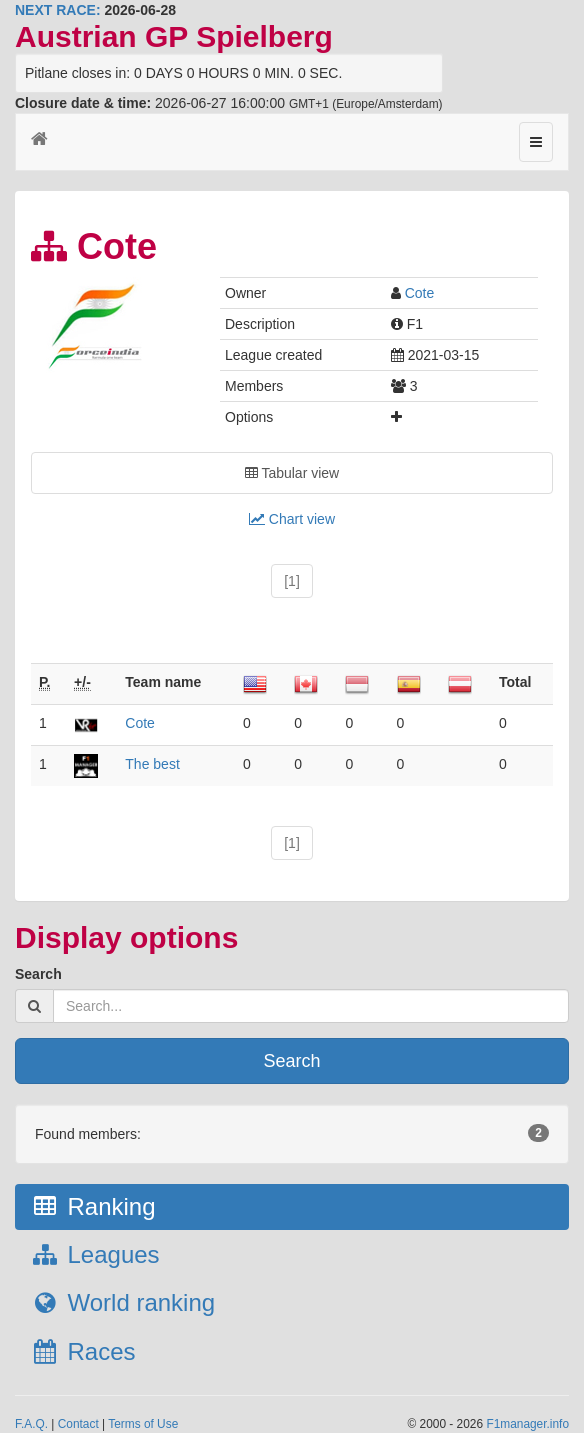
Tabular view (292, 473)
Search (38, 974)
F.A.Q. (31, 1424)
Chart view (292, 519)
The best (152, 764)
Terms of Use (143, 1424)
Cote (420, 293)
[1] (292, 581)
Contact (78, 1424)
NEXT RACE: (58, 10)
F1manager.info (527, 1424)
